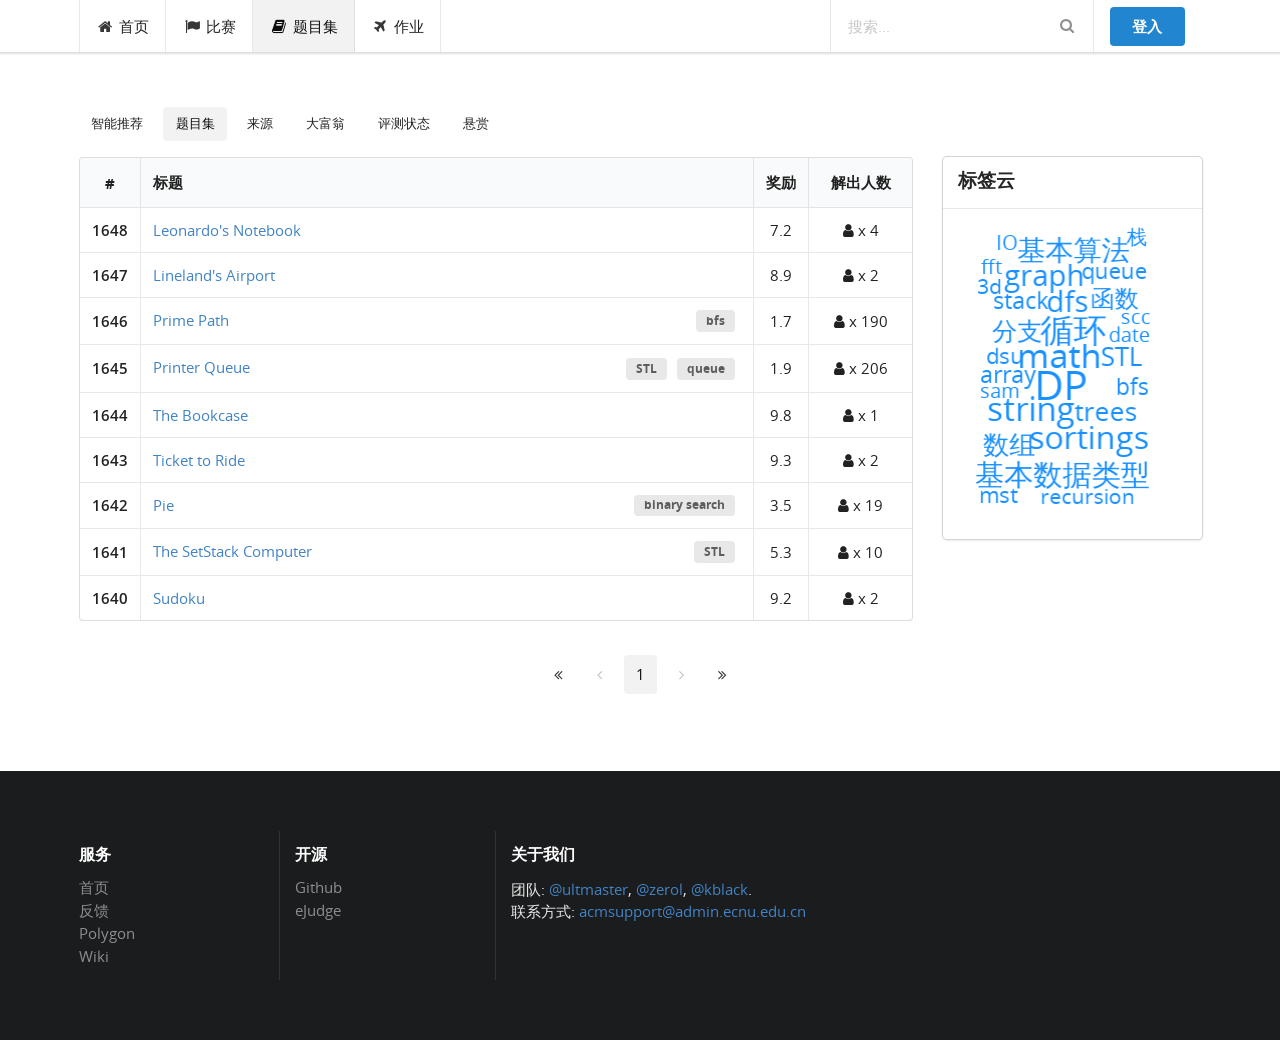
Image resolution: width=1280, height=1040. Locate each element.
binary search (684, 504)
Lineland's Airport (214, 275)
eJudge (318, 909)
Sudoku (179, 598)
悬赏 (476, 123)
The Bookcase (200, 415)
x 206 (861, 368)
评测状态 (404, 123)
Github (318, 888)
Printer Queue (201, 367)
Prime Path (191, 320)
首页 (123, 26)
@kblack (719, 889)
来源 (260, 123)
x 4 (861, 230)
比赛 (209, 26)
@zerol (659, 889)
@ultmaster (588, 889)
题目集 (304, 26)
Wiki (94, 955)
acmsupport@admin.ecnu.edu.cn (692, 911)
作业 (398, 26)
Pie (163, 505)
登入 (1147, 26)
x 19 (860, 505)
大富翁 (325, 123)
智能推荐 (117, 123)
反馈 (94, 910)
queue (706, 368)
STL (646, 368)
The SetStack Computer (232, 551)
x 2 (861, 275)
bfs (715, 320)
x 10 (860, 552)
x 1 (861, 415)
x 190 (861, 321)
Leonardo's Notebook (227, 230)
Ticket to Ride (199, 460)
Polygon (107, 933)
